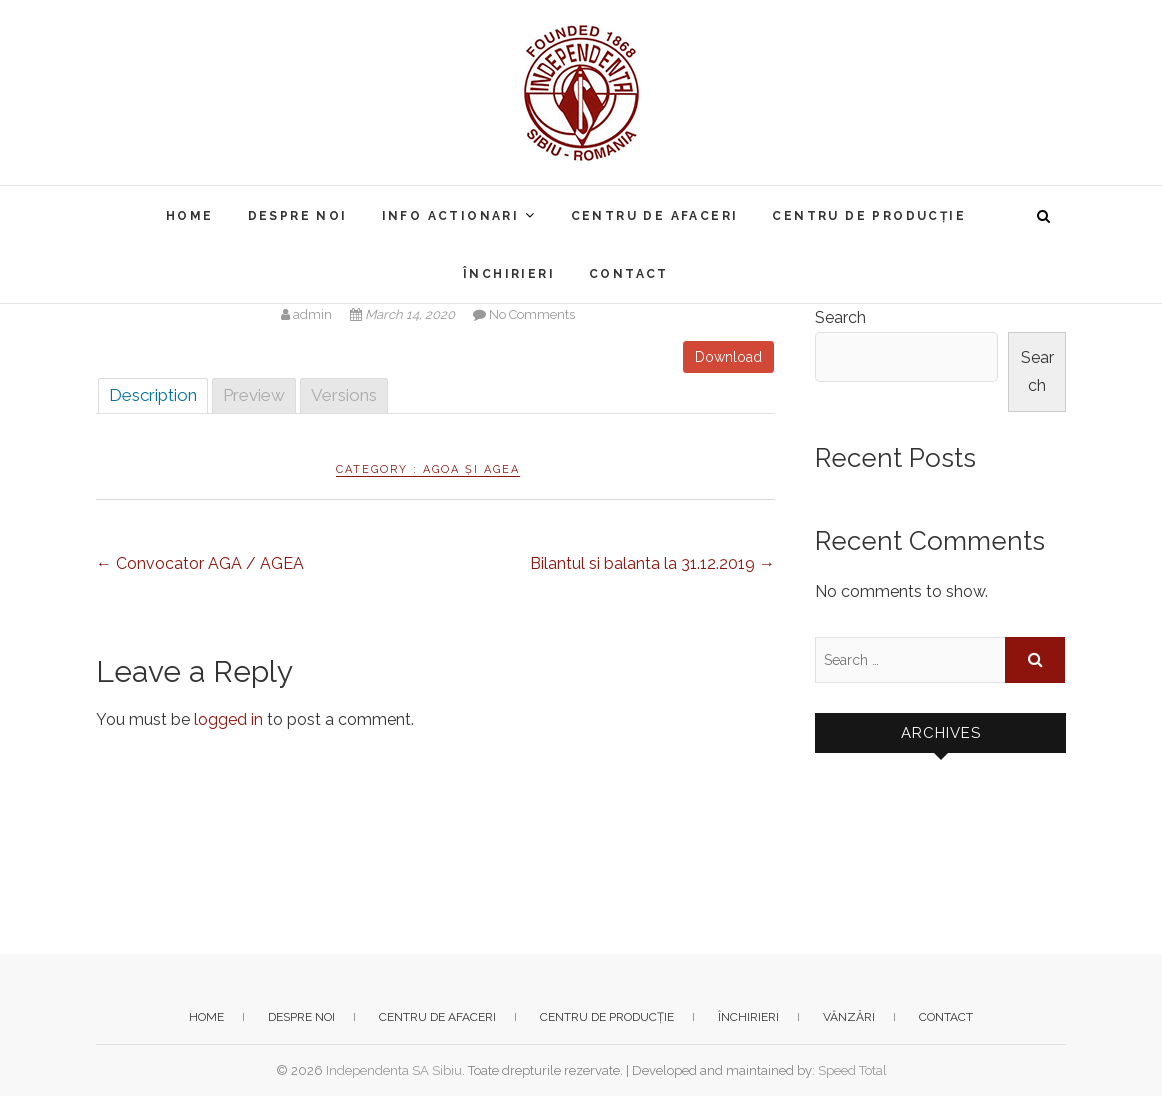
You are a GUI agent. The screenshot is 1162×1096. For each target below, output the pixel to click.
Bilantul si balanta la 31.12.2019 (652, 563)
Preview (254, 395)
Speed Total (852, 1070)
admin (308, 314)
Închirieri (509, 274)
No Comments (532, 314)
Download (728, 357)
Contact (629, 274)
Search (840, 317)
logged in (228, 719)
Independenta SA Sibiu (394, 1070)
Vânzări (849, 1017)
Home (190, 216)
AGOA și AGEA (471, 469)
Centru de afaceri (655, 216)
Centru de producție (869, 216)
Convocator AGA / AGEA (200, 563)
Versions (344, 395)
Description (153, 395)
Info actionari (451, 216)
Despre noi (298, 216)
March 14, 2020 (404, 314)
